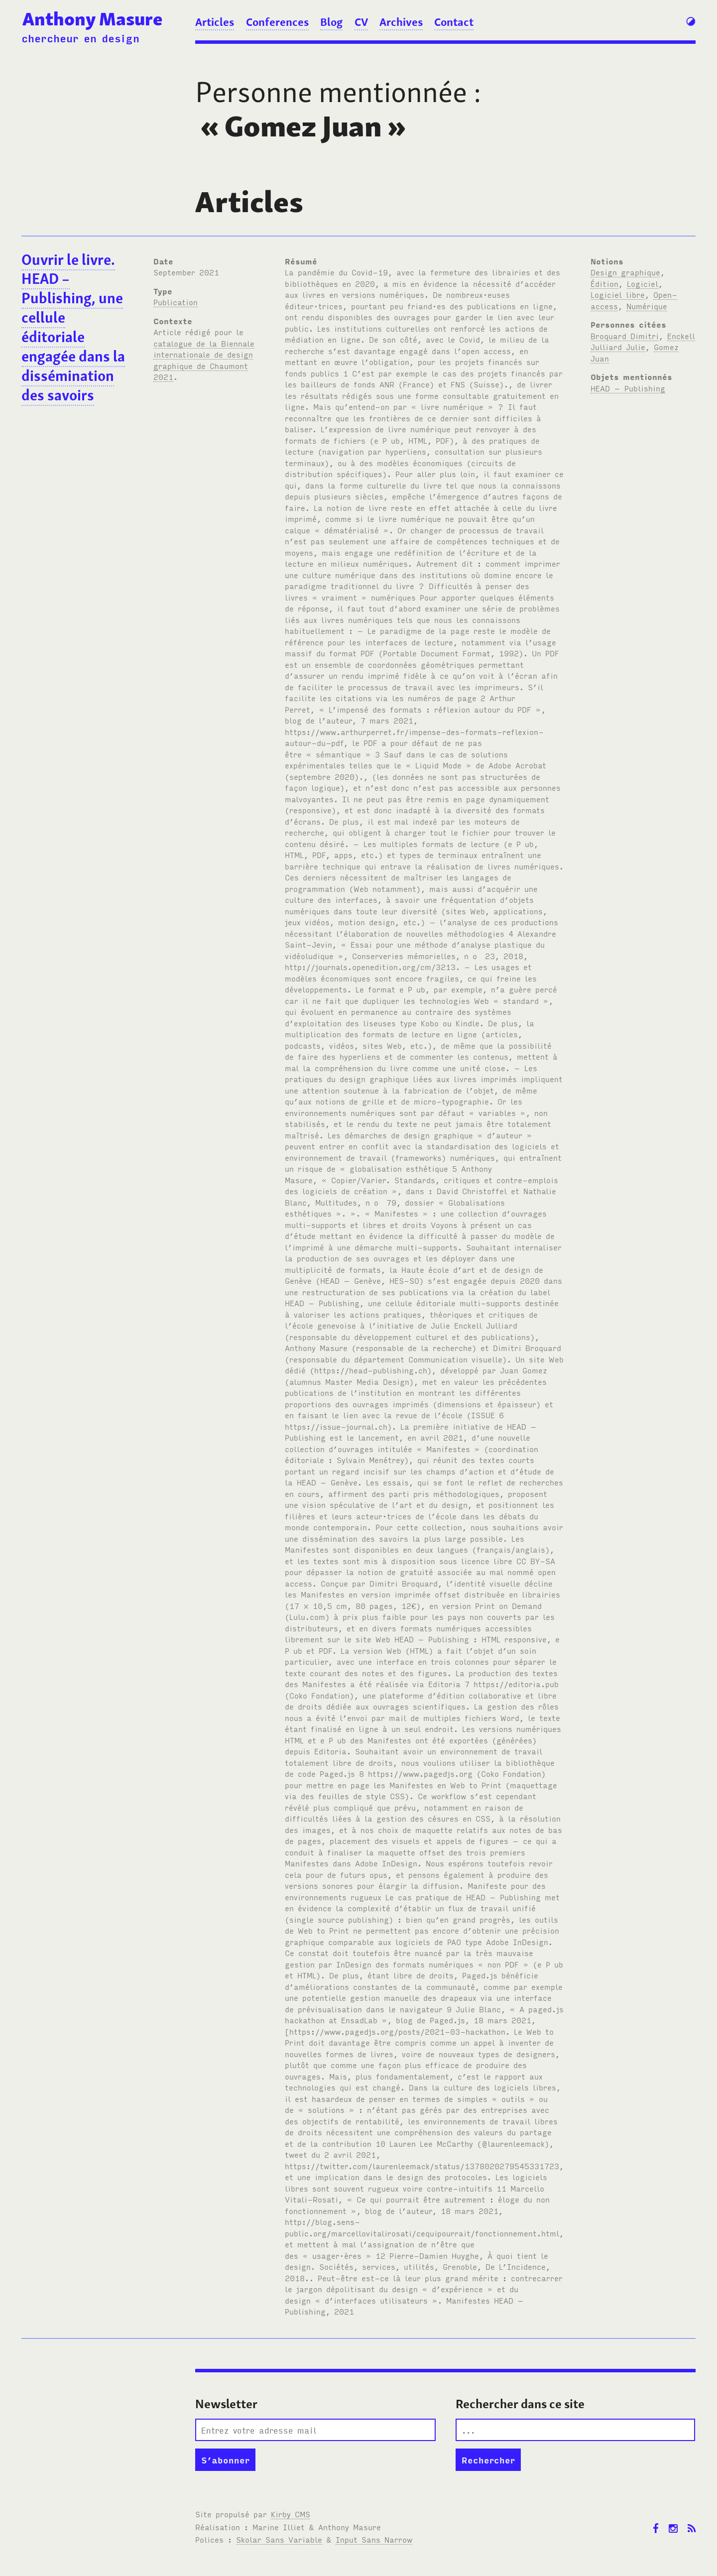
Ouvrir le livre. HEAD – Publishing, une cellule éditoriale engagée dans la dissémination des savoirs (73, 327)
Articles (214, 21)
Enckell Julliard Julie (643, 341)
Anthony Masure (92, 19)
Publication (175, 302)
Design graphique (625, 272)
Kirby (290, 2514)
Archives (401, 21)
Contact (454, 21)
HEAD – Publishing (628, 388)
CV (361, 21)
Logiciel (642, 283)
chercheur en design (80, 37)
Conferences (277, 21)
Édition (604, 283)
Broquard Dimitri (625, 336)
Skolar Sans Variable (279, 2539)
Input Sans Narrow (374, 2539)
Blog (331, 21)
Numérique (646, 306)
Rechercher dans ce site (520, 2404)
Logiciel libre (618, 294)
